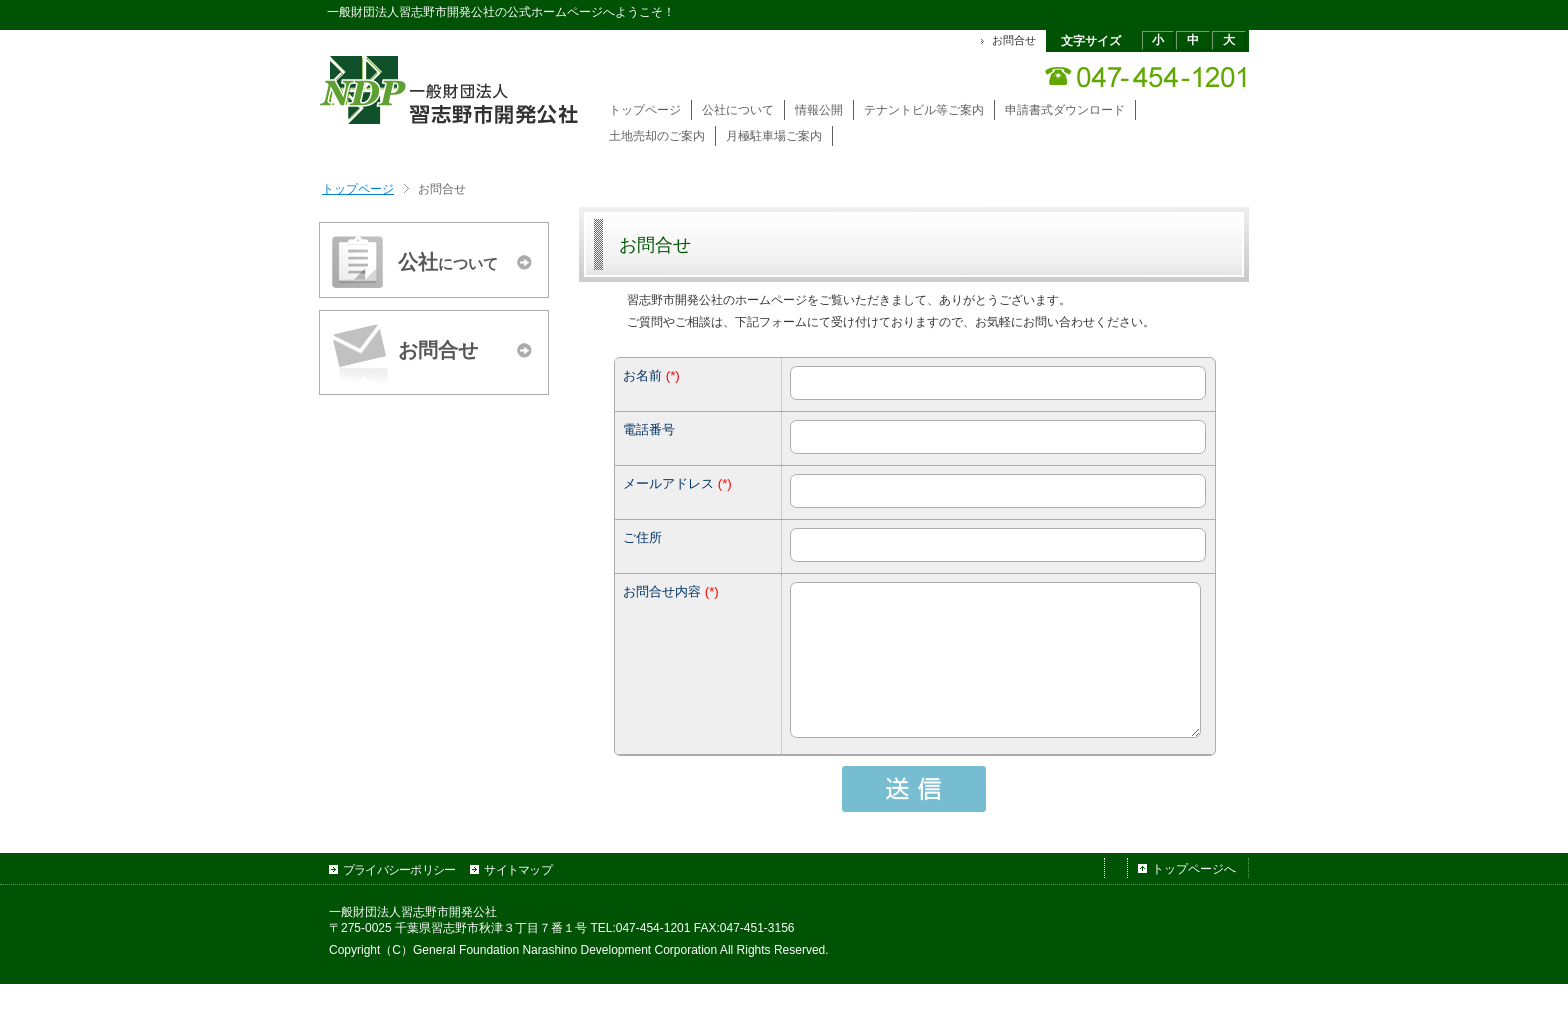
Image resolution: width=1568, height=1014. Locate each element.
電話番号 (649, 429)
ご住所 (642, 537)
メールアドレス (668, 483)
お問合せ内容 (662, 591)
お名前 (642, 375)
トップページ (358, 189)
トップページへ (1194, 899)
